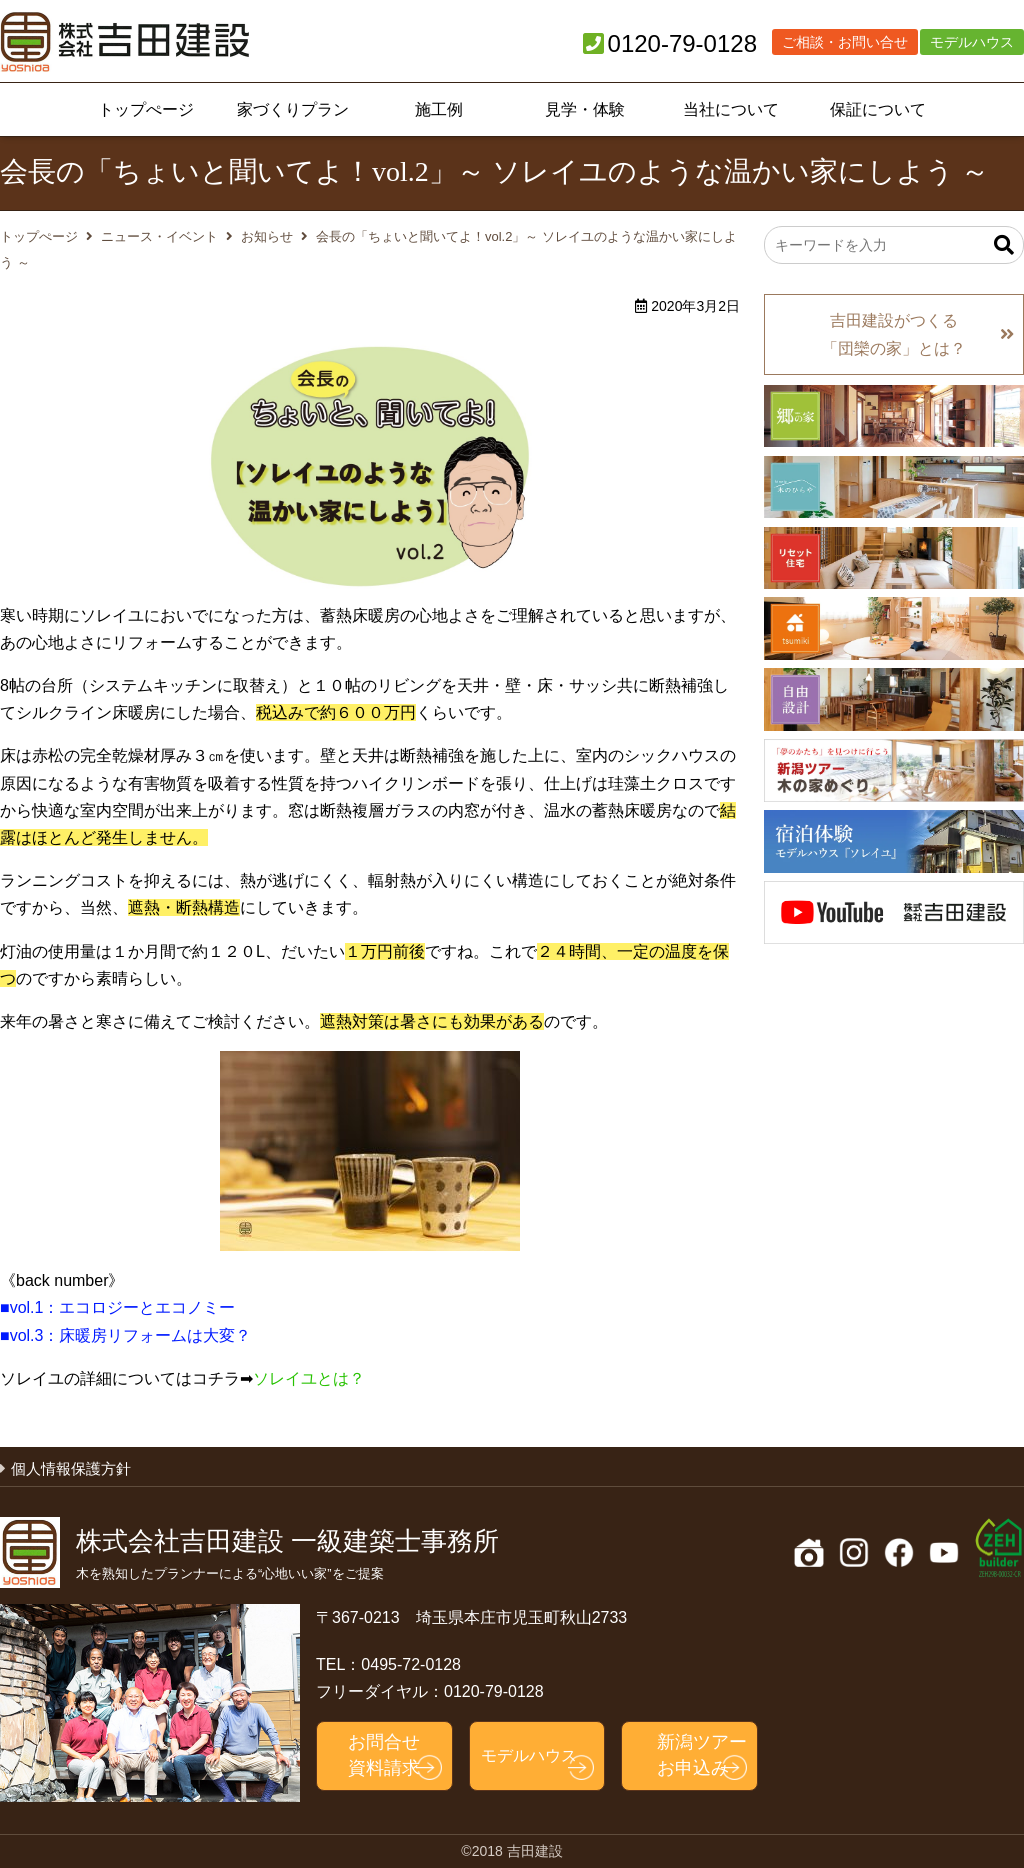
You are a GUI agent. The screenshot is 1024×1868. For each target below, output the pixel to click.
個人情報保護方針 (71, 1468)
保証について (878, 109)
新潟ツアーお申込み (702, 1754)
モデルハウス (972, 42)
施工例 (439, 109)
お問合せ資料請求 (384, 1754)
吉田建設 (125, 42)
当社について (731, 109)
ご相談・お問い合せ (845, 42)
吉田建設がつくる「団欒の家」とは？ (894, 334)
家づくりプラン (293, 109)
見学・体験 (585, 109)
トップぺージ (146, 109)
